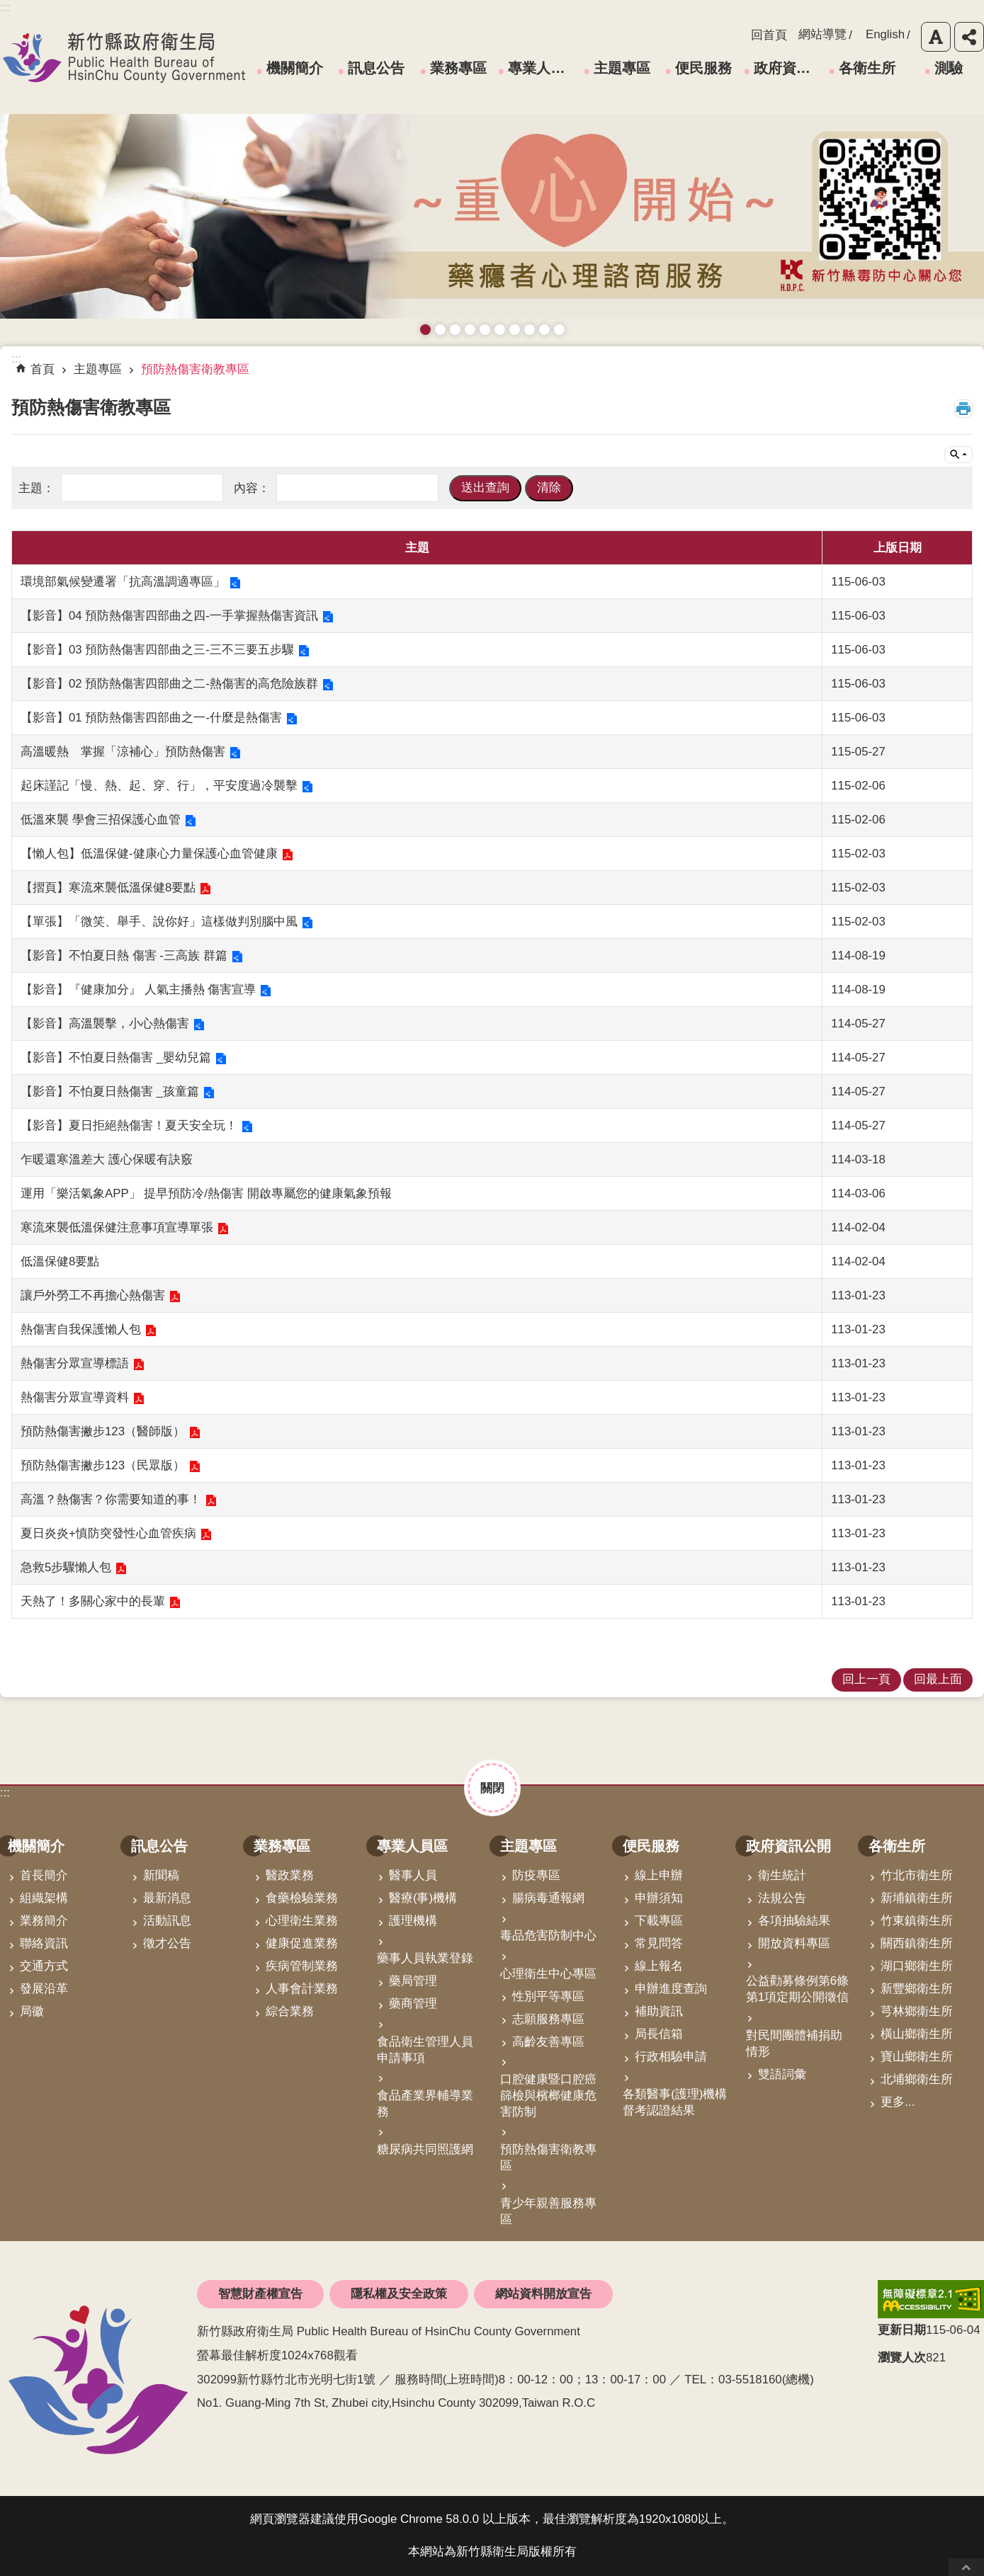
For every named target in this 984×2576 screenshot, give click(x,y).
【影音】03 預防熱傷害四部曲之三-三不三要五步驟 (157, 649)
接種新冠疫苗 (440, 329)
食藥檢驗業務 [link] (302, 1898)
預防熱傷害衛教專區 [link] (195, 369)
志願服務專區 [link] (548, 2019)
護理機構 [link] (413, 1920)
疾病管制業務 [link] (302, 1966)
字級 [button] (936, 37)
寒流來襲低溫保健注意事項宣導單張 (117, 1227)
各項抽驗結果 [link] (794, 1920)
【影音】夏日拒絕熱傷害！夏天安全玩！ (129, 1125)
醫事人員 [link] (413, 1875)
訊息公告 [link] (376, 68)
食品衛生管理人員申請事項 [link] (425, 2050)
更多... (898, 2102)
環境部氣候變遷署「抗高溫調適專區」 (123, 581)
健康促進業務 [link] (302, 1943)
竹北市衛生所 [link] (917, 1875)
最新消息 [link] (167, 1898)
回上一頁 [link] (866, 1679)
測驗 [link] (948, 68)
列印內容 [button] (963, 408)
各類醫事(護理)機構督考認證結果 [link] (675, 2102)
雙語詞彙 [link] (782, 2074)
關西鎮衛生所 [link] (917, 1943)
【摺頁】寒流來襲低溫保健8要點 (108, 887)
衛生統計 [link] (782, 1875)
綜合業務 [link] (290, 2011)
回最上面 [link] (938, 1679)
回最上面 (966, 2567)
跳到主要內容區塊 (7, 7)
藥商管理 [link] (413, 2003)
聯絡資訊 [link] (44, 1943)
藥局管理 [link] (413, 1981)
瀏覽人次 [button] (902, 2357)
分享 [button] (969, 37)
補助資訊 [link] (659, 2011)
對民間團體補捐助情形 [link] (794, 2043)
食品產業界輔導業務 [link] (425, 2104)
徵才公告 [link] (167, 1943)
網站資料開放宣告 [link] (543, 2294)
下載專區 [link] (659, 1920)
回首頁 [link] (769, 35)
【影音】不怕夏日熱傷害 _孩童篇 (110, 1091)
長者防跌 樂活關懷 (470, 329)
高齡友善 (485, 329)
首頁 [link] (42, 369)
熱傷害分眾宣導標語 (75, 1363)
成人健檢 (544, 329)
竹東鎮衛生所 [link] (917, 1920)
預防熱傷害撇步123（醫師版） (103, 1431)
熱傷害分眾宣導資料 (75, 1397)
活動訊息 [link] (167, 1920)
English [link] (885, 34)
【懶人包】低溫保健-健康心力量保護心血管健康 (149, 853)
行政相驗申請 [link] (671, 2056)
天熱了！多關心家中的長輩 (93, 1601)
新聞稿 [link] (161, 1875)
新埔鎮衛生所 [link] (917, 1898)
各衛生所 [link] (867, 68)
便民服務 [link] (703, 68)
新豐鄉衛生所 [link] (917, 1988)
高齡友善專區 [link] (548, 2041)
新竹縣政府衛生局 (124, 57)
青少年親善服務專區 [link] (548, 2211)
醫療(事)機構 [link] (423, 1898)
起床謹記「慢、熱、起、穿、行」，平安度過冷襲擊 (159, 785)
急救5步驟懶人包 (66, 1567)
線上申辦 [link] (659, 1875)
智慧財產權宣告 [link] (260, 2294)
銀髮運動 (559, 329)
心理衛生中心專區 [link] (548, 1974)
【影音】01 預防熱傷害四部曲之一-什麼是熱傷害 (151, 717)
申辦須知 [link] (659, 1898)
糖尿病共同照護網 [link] (425, 2149)
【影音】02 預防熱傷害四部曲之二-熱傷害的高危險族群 (169, 683)
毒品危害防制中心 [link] (548, 1935)
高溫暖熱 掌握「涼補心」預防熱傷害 (123, 751)
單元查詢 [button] (958, 454)
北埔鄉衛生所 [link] (917, 2079)
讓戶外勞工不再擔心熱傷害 (93, 1295)
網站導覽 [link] (822, 34)
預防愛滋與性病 (455, 329)
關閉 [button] (492, 1787)
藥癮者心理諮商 (425, 329)
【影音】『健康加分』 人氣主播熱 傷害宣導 (138, 989)
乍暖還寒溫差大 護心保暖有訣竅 (107, 1159)
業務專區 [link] (458, 68)
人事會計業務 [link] (302, 1988)
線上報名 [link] (659, 1966)
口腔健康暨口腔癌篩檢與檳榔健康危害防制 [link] (548, 2096)
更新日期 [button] (902, 2330)
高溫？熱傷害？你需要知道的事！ (111, 1499)
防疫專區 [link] (536, 1875)
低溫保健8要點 (60, 1261)
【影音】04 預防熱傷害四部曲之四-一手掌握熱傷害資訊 (169, 615)
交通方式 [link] (44, 1966)
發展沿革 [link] (44, 1988)
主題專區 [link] (622, 68)
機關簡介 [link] (294, 68)
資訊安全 (499, 329)
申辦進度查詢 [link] (671, 1988)
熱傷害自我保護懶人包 (81, 1329)
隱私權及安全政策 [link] (399, 2294)
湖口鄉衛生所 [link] (917, 1966)
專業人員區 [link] (541, 68)
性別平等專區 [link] (548, 1996)
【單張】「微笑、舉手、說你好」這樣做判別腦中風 (159, 921)
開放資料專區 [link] (794, 1943)
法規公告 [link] (782, 1898)
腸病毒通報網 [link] (548, 1898)
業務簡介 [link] (44, 1920)
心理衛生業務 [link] (302, 1920)
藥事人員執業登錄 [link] (425, 1958)
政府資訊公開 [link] (787, 68)
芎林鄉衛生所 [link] (917, 2011)
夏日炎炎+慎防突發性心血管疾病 (108, 1533)
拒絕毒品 (514, 329)
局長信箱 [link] (659, 2034)
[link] (931, 2299)
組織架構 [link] (44, 1898)
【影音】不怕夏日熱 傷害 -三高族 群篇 (124, 955)
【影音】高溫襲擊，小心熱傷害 (105, 1023)
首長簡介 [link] (44, 1875)
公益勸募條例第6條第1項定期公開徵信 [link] (797, 1989)
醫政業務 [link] (290, 1875)
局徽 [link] (32, 2011)
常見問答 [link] (659, 1943)
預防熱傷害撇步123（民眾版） (103, 1465)
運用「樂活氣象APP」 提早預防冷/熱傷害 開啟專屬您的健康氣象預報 (206, 1193)
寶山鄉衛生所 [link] (917, 2056)
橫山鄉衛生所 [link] (917, 2034)
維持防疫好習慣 (529, 329)
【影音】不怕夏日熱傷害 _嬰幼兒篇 (116, 1057)
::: (5, 1792)
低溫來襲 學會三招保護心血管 (101, 819)
